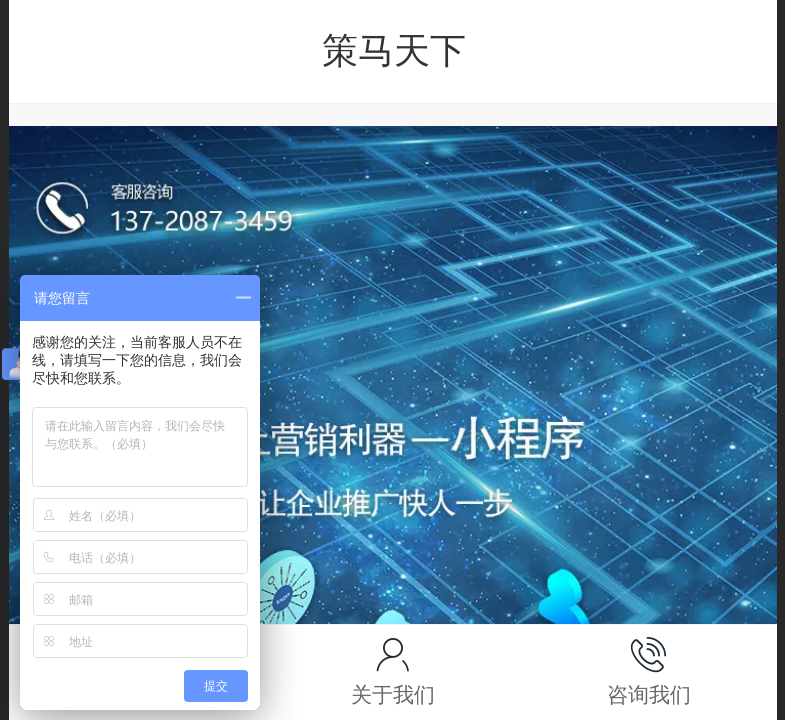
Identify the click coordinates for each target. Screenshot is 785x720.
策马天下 (394, 50)
